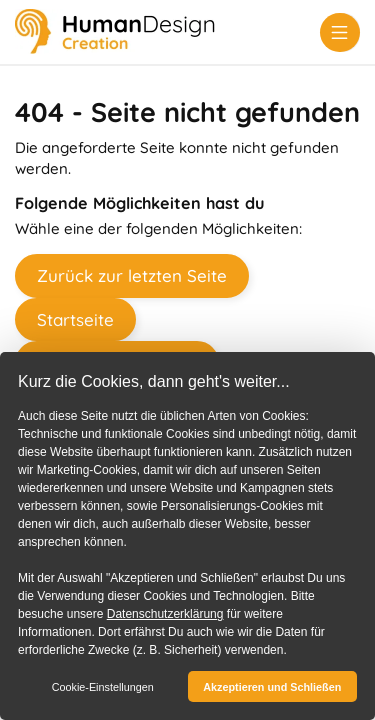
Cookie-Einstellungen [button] (103, 687)
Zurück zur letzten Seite (132, 275)
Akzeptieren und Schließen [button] (272, 687)
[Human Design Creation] (115, 33)
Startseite (75, 319)
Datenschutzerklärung (165, 614)
